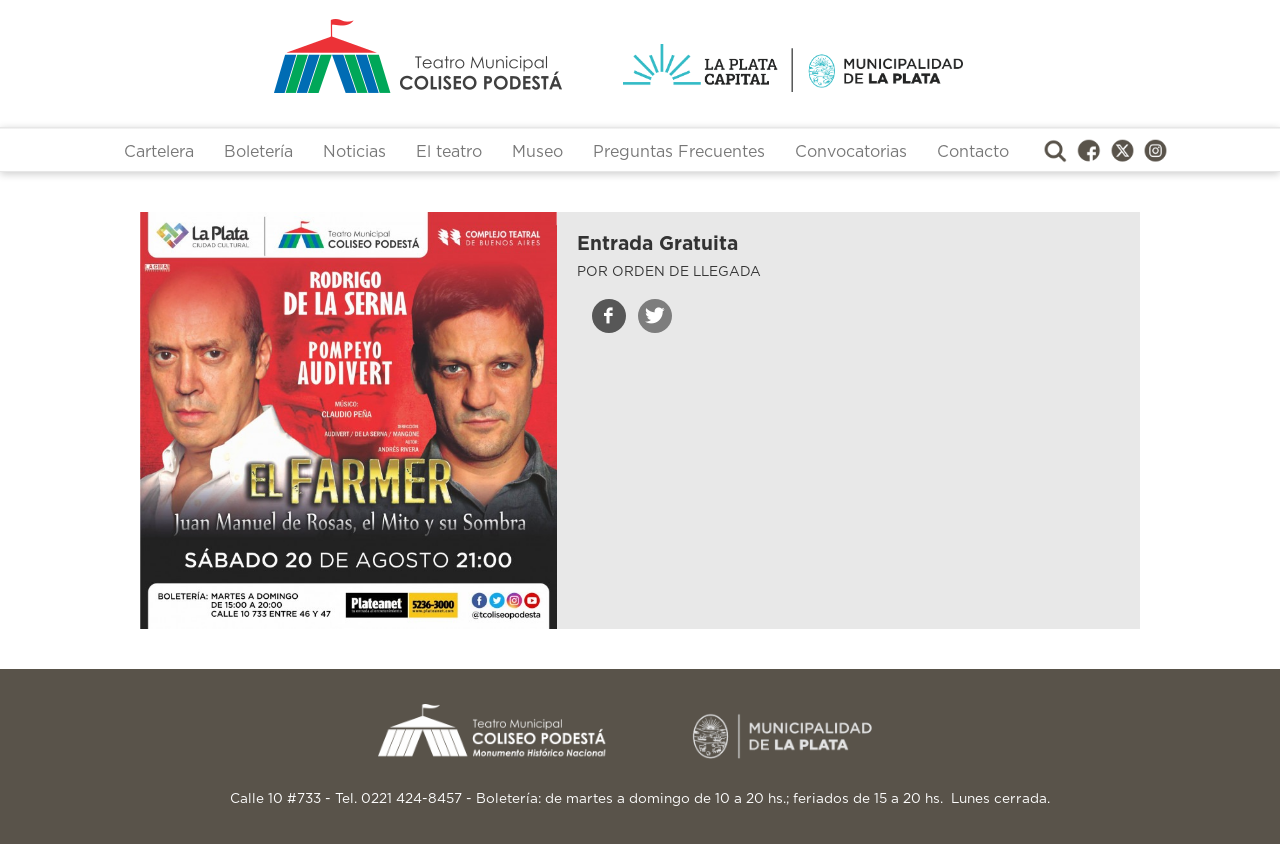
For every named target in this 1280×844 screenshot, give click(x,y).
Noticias (354, 152)
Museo (537, 152)
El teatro (449, 152)
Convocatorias (851, 152)
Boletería (258, 152)
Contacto (973, 152)
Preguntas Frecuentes (679, 152)
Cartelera (159, 152)
